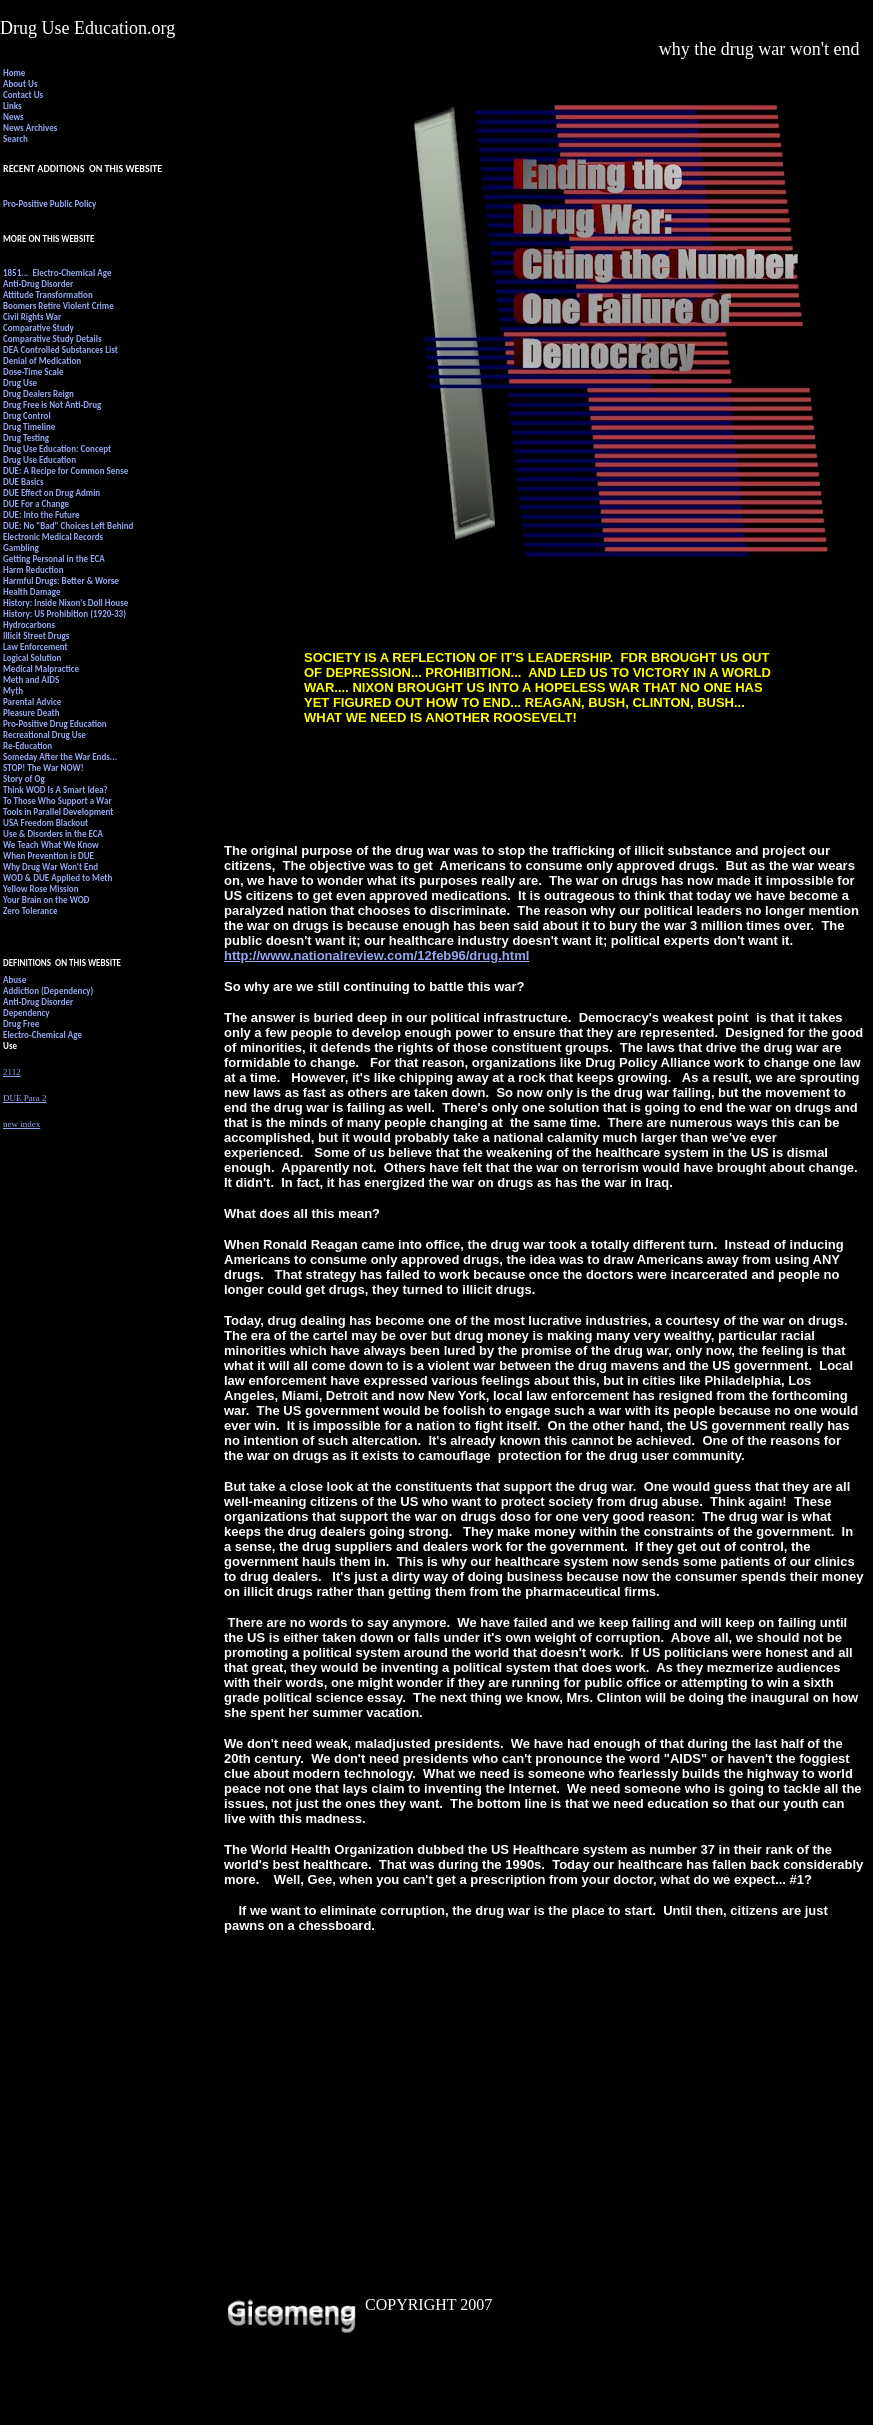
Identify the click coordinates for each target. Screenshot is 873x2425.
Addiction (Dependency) (48, 990)
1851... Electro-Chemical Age (57, 272)
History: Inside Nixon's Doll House (65, 602)
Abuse (14, 979)
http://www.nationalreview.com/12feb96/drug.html (376, 955)
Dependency (26, 1012)
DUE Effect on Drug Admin (51, 492)
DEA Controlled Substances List (61, 349)
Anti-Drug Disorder (38, 283)
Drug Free (21, 1023)
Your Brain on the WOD (46, 899)
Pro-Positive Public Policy (49, 203)
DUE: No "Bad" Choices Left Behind (68, 525)
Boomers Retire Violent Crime (58, 305)
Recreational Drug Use (44, 734)
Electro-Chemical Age (42, 1034)
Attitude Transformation (48, 294)
